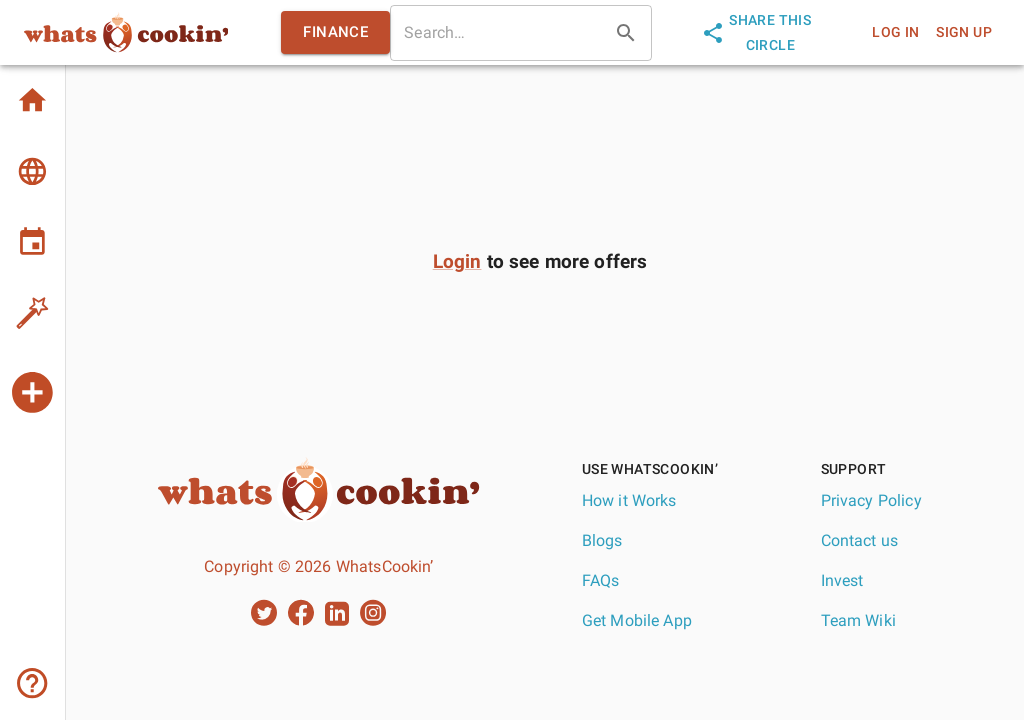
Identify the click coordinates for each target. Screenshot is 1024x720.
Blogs (602, 540)
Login (457, 262)
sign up (964, 32)
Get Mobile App (637, 620)
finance (335, 32)
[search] (498, 33)
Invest (842, 580)
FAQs (601, 580)
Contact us (860, 540)
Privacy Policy (871, 500)
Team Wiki (858, 620)
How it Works (629, 500)
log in (896, 32)
